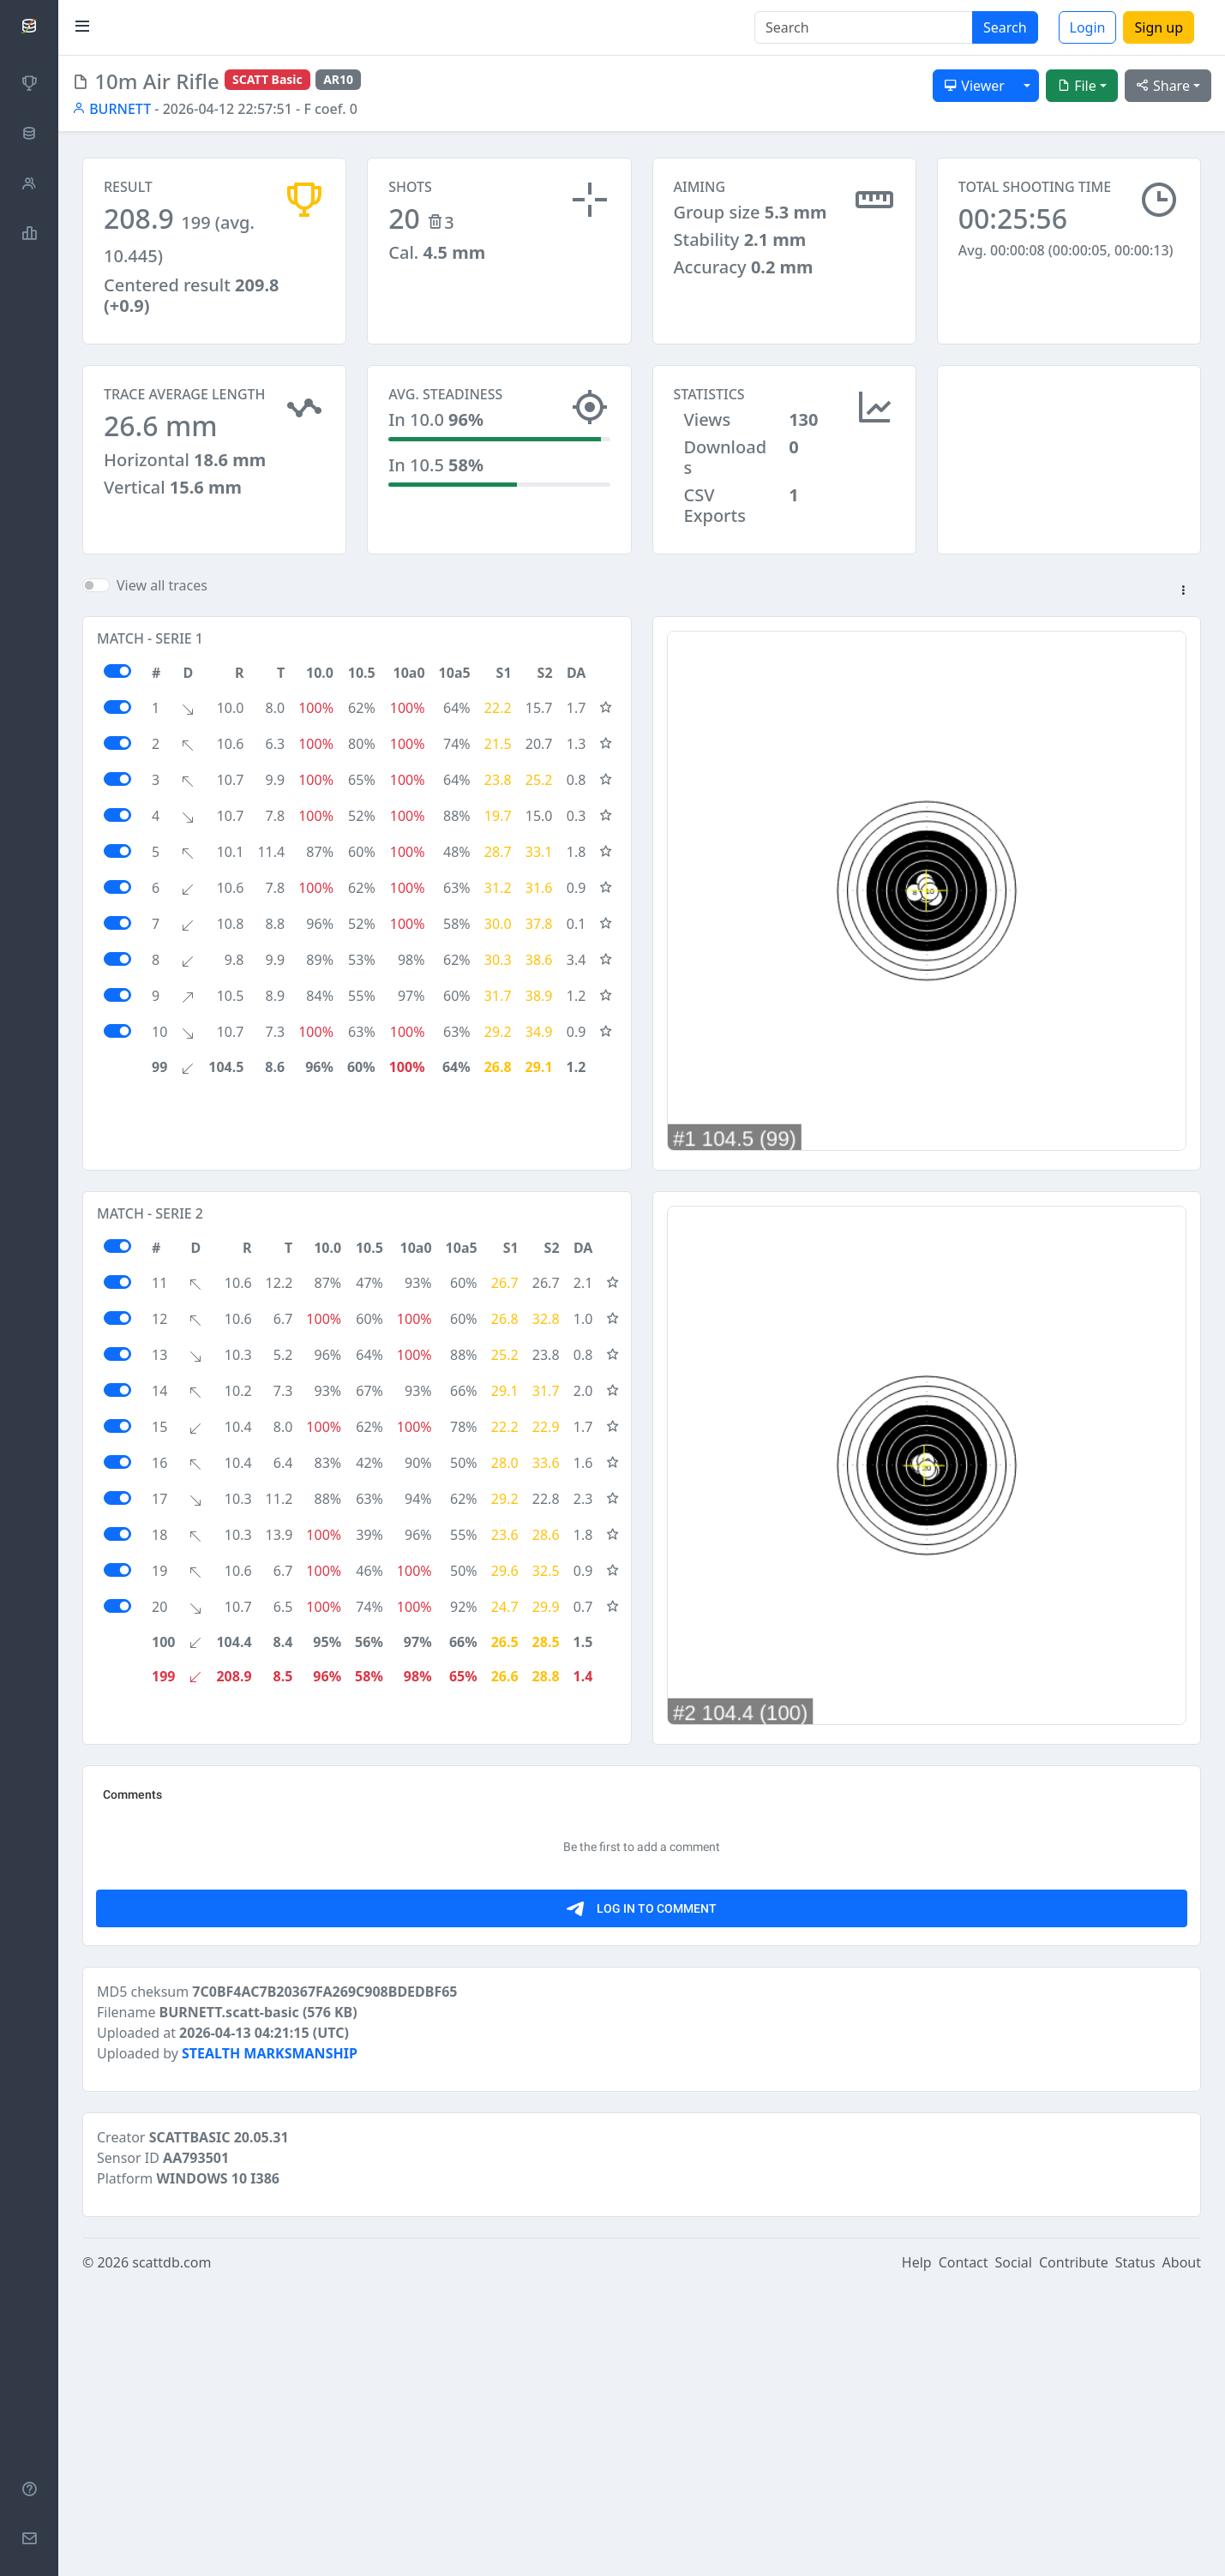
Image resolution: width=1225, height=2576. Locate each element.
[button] (1183, 591)
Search (1005, 27)
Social (1013, 2552)
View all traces (162, 585)
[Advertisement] (1069, 450)
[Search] (863, 27)
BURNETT (111, 108)
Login (1088, 27)
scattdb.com (171, 2552)
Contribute (1073, 2552)
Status (1135, 2552)
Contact (963, 2552)
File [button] (1076, 85)
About (1181, 2552)
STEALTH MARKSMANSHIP (269, 2342)
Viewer (974, 85)
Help (917, 2552)
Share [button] (1163, 85)
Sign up (1158, 27)
